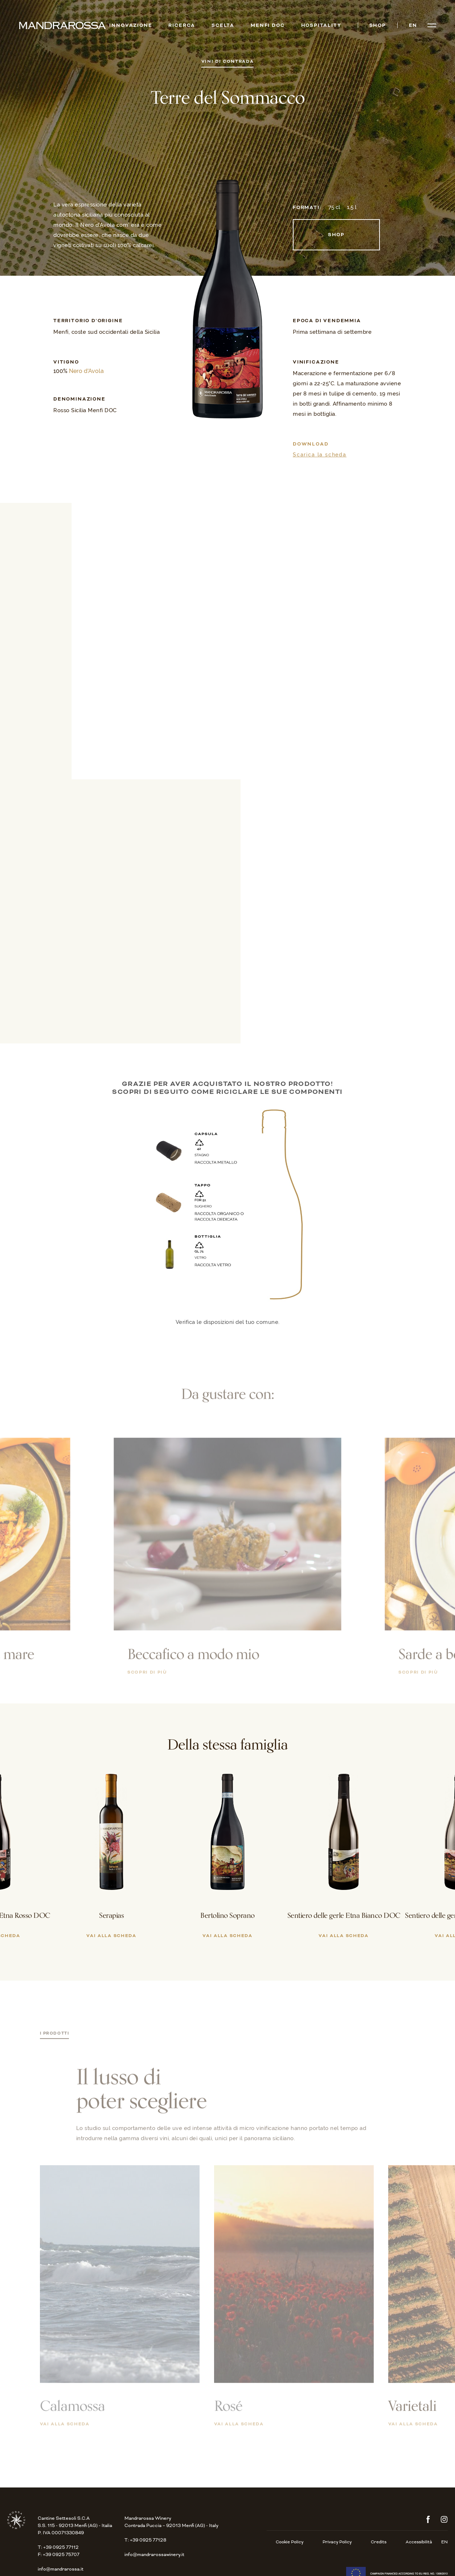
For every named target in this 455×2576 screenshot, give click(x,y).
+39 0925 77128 (148, 2540)
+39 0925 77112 (61, 2547)
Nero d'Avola (86, 371)
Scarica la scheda (320, 455)
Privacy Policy (337, 2542)
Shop (336, 235)
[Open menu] (431, 25)
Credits (378, 2542)
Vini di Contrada (227, 62)
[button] (45, 1825)
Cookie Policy (289, 2542)
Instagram (444, 2519)
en (413, 25)
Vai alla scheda (65, 2431)
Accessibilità (419, 2542)
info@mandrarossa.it (60, 2569)
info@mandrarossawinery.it (154, 2554)
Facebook (428, 2519)
